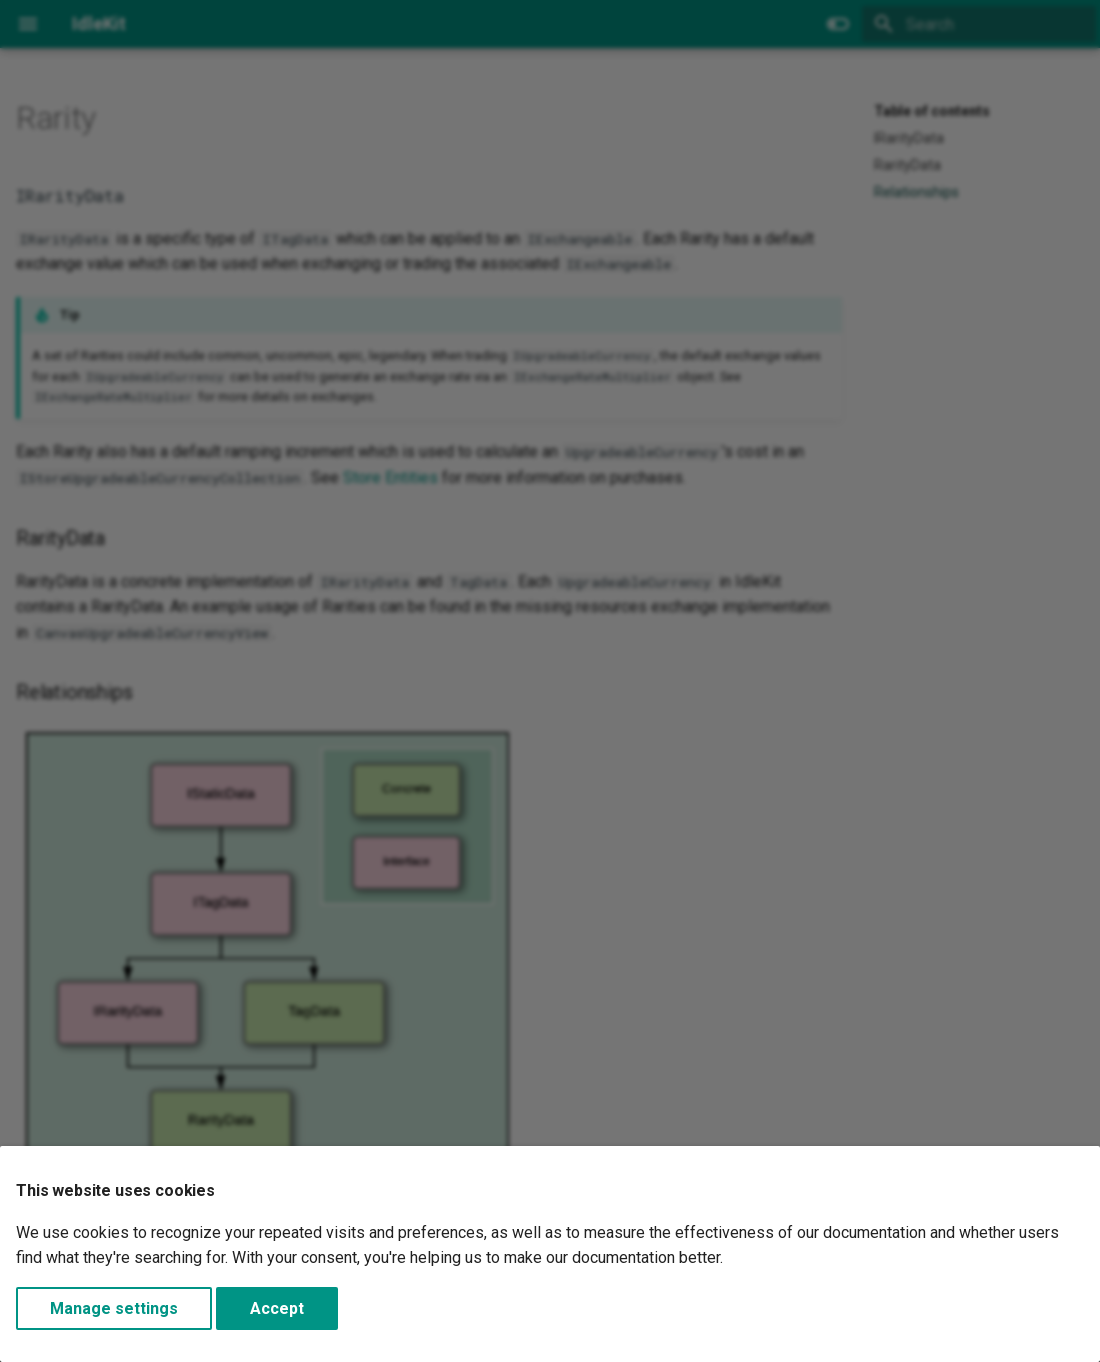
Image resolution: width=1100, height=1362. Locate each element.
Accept (277, 1308)
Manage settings (114, 1308)
